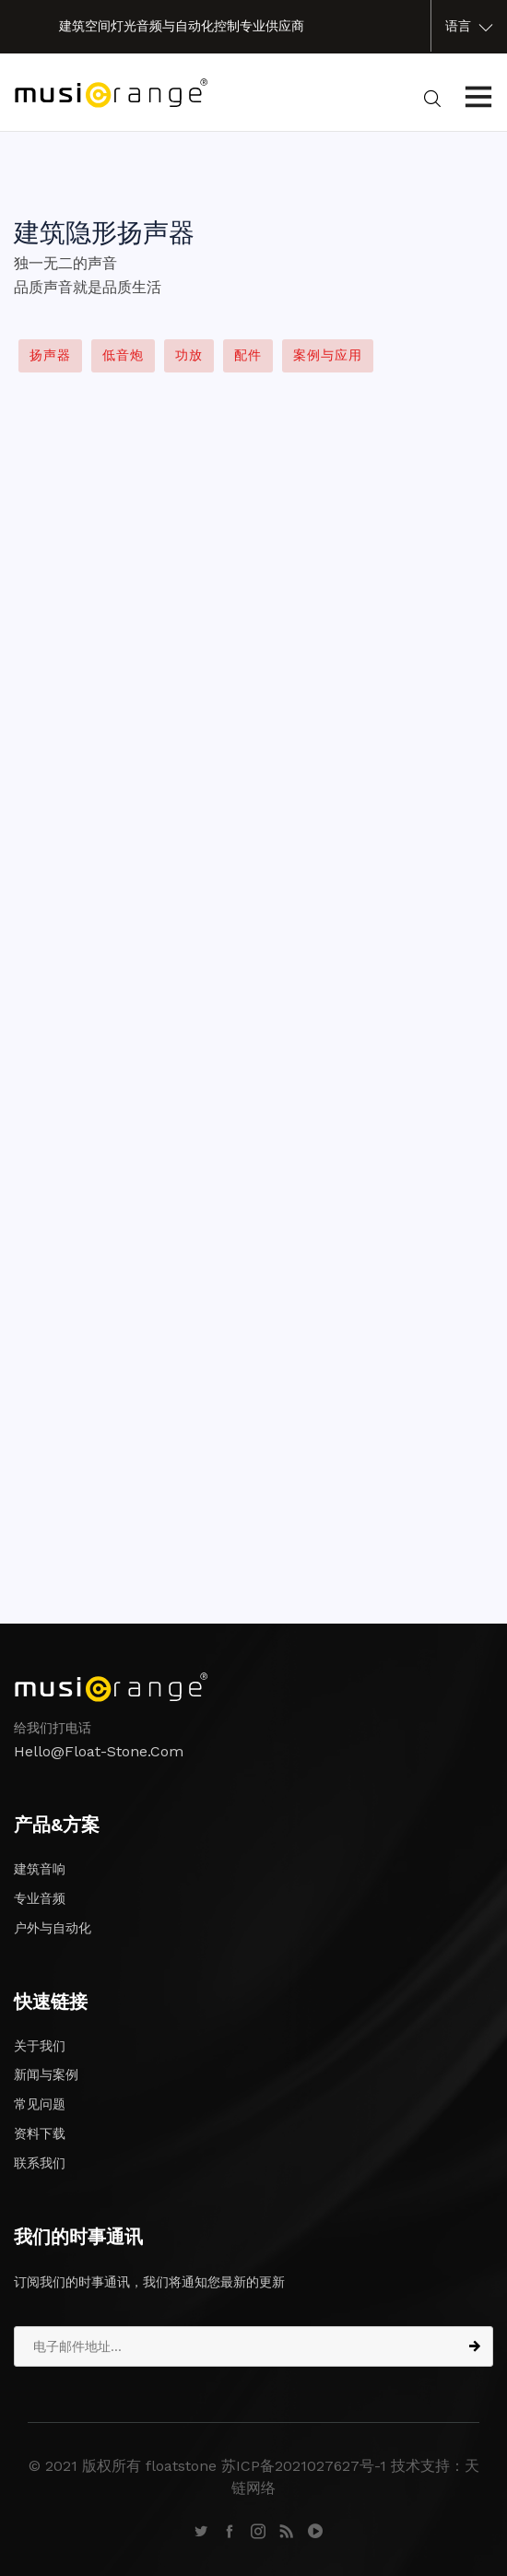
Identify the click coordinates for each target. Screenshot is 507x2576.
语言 (469, 26)
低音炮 (123, 355)
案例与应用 (327, 355)
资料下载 (39, 2133)
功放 (189, 355)
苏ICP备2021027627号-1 (303, 2466)
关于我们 (39, 2045)
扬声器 (50, 355)
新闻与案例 (46, 2074)
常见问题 (39, 2104)
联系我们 (39, 2163)
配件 (248, 355)
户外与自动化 (52, 1927)
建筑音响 (39, 1868)
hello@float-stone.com (98, 1751)
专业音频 (39, 1898)
